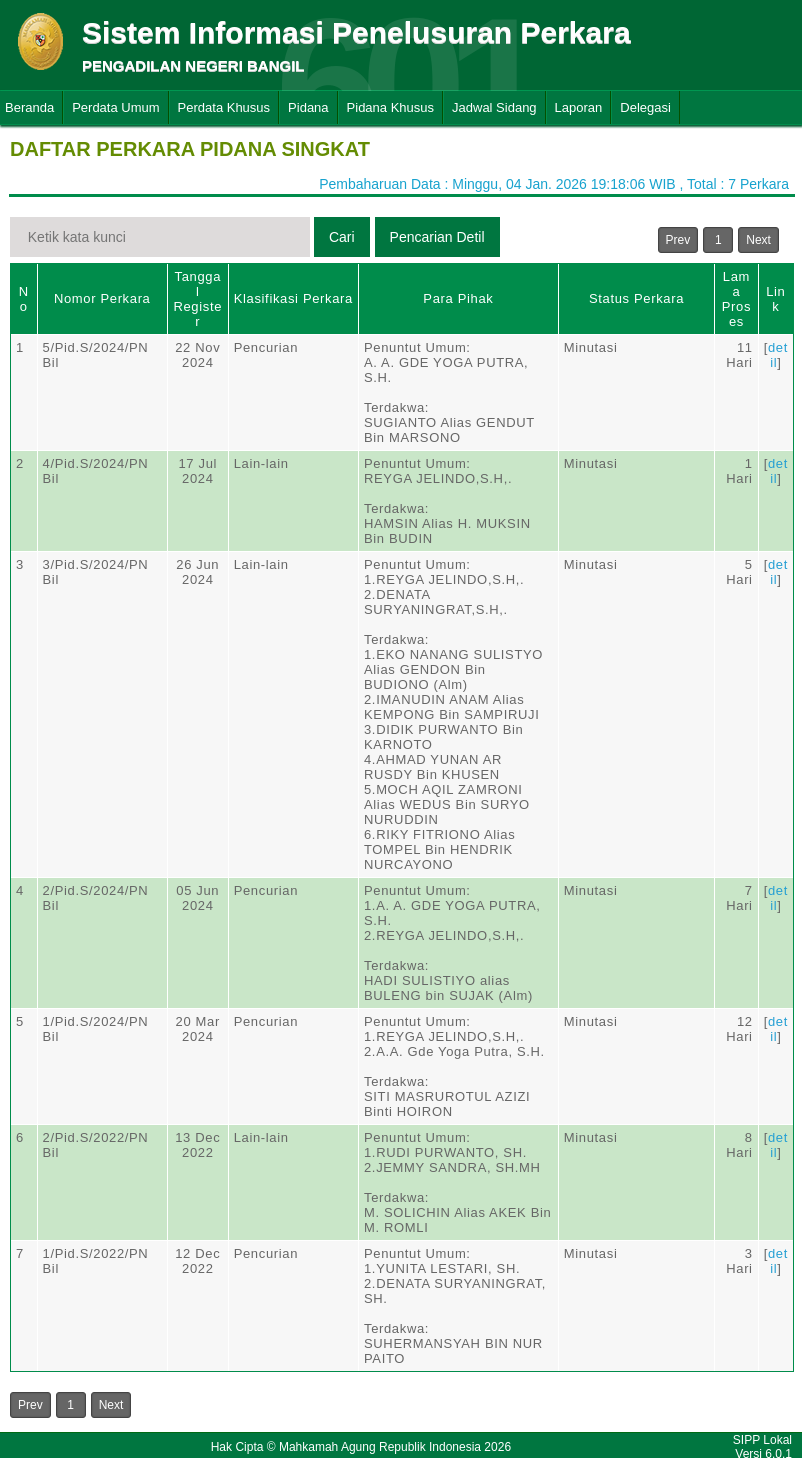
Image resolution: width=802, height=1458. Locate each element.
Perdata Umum (115, 107)
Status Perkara (636, 298)
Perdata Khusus (224, 107)
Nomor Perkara (102, 298)
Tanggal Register (197, 299)
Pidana (308, 107)
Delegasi (645, 107)
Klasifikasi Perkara (293, 298)
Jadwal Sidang (494, 107)
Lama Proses (736, 299)
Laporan (579, 107)
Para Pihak (458, 298)
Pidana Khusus (390, 107)
